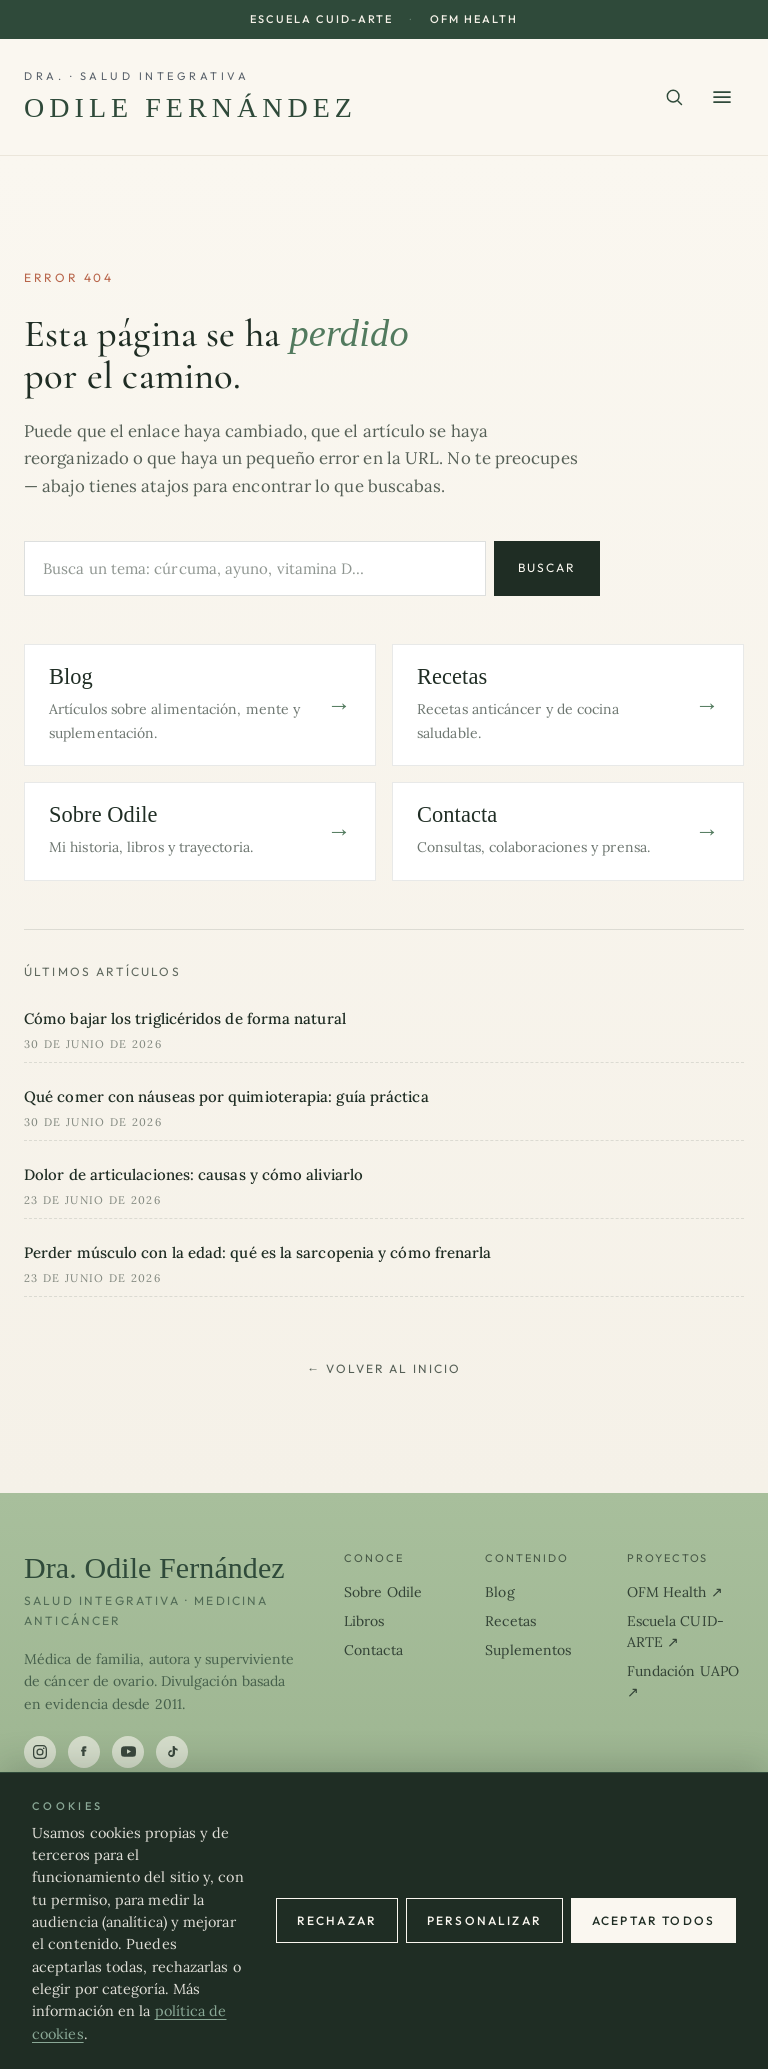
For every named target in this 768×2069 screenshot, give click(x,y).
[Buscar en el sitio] (674, 97)
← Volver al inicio (384, 1368)
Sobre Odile (383, 1592)
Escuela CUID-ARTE (321, 19)
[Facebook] (84, 1752)
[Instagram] (40, 1752)
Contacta (373, 1650)
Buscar (547, 567)
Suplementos (528, 1650)
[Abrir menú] (722, 97)
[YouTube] (128, 1752)
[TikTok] (172, 1752)
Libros (364, 1621)
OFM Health (474, 19)
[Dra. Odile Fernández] (190, 97)
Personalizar (484, 1920)
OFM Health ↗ (675, 1592)
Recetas (510, 1621)
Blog (499, 1592)
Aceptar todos (653, 1920)
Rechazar (337, 1920)
